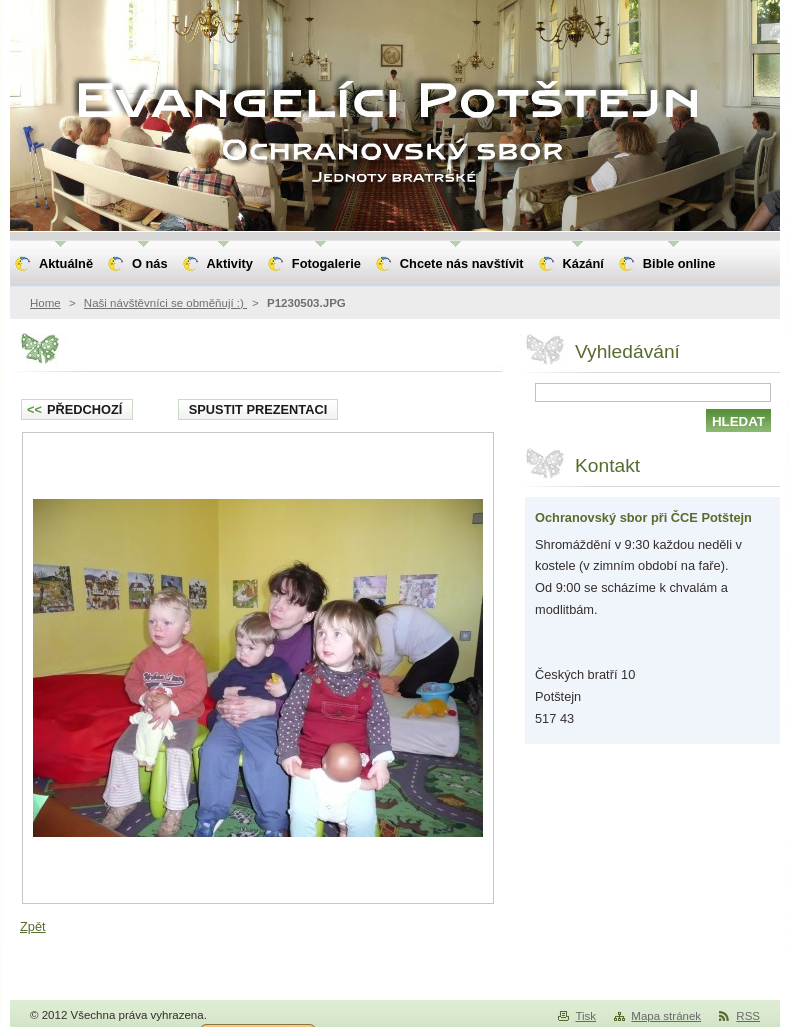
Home (45, 303)
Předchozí (74, 409)
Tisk (585, 1016)
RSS (748, 1016)
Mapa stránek (666, 1016)
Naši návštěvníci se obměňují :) (165, 303)
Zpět (33, 926)
